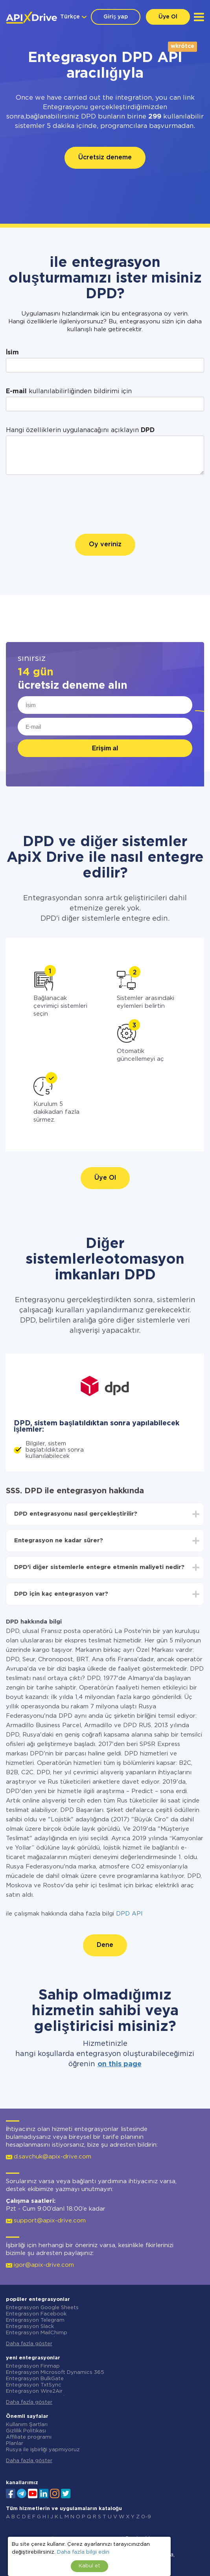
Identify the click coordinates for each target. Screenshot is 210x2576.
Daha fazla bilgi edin (83, 2552)
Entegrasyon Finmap (33, 2366)
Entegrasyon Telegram (35, 2320)
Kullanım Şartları (27, 2425)
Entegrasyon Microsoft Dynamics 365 (55, 2372)
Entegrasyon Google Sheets (42, 2308)
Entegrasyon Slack (30, 2326)
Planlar (14, 2443)
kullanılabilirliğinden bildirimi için (69, 391)
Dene (105, 1945)
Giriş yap (115, 17)
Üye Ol (167, 17)
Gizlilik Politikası (26, 2431)
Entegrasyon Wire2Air (34, 2391)
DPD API (129, 1913)
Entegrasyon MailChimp (36, 2333)
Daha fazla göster (29, 2344)
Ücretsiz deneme (105, 158)
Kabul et (89, 2566)
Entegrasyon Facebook (36, 2314)
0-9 (146, 2517)
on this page (120, 2064)
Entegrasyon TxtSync (33, 2385)
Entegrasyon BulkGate (35, 2379)
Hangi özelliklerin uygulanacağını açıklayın (80, 430)
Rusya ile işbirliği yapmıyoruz (43, 2450)
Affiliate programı (29, 2437)
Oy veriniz (105, 544)
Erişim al (105, 748)
